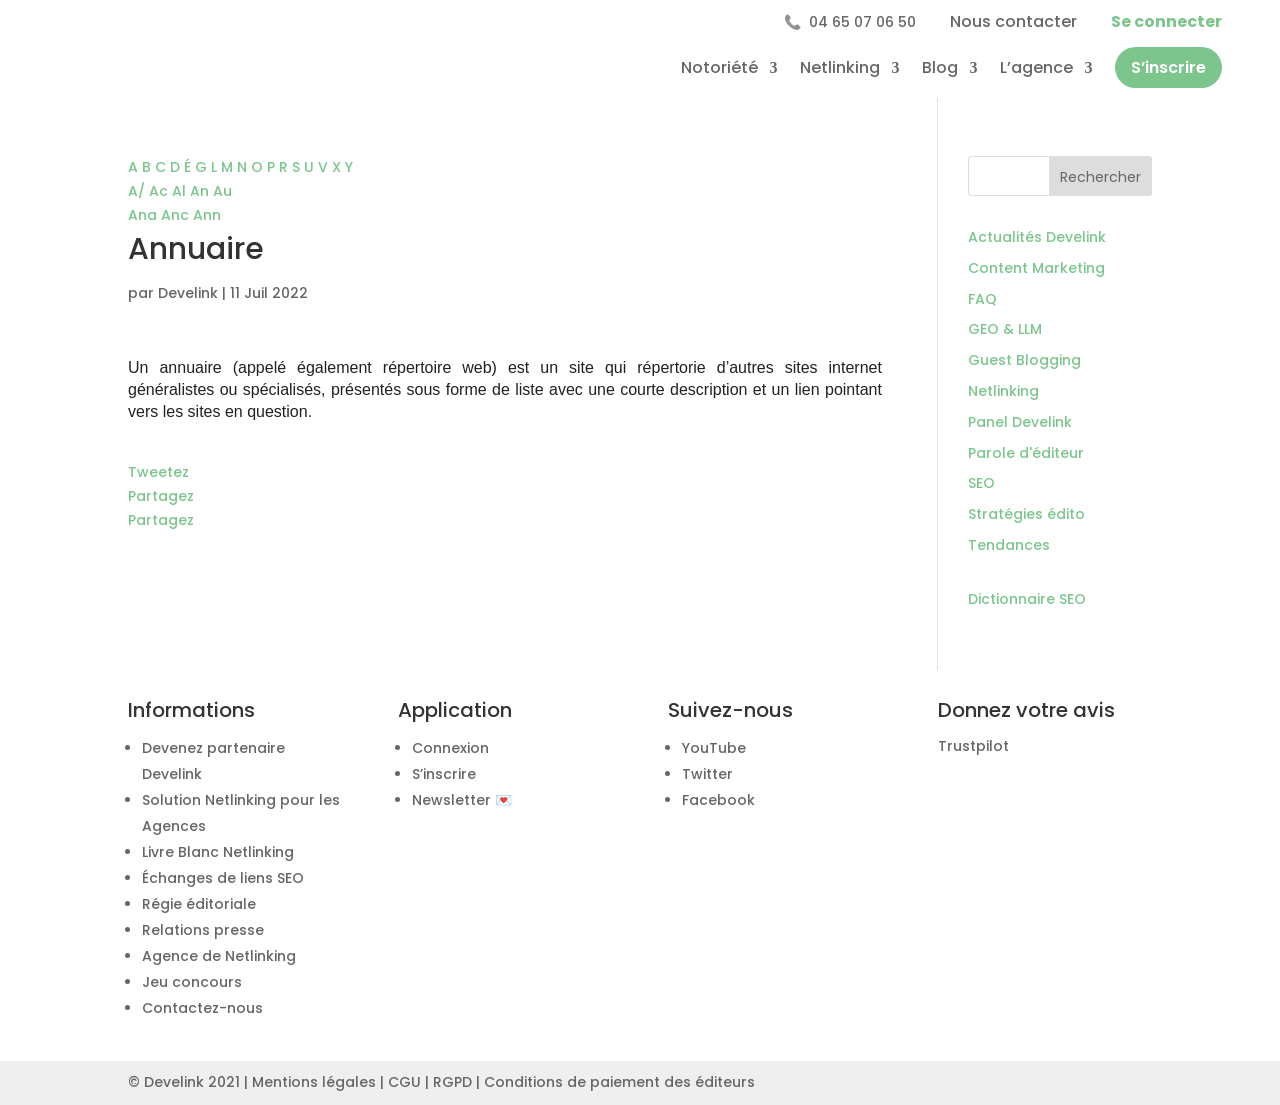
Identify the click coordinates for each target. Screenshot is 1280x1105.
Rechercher (1100, 177)
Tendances (1009, 545)
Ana (144, 215)
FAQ (982, 299)
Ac (160, 191)
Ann (207, 215)
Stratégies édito (1026, 514)
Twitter (707, 774)
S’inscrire (1168, 67)
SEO (981, 483)
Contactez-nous (202, 1008)
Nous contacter (1013, 21)
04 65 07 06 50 (850, 22)
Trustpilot (973, 746)
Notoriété (719, 67)
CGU (404, 1082)
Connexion (450, 748)
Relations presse (203, 930)
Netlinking (840, 67)
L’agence (1036, 67)
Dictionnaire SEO (1027, 599)
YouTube (714, 748)
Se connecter (1166, 21)
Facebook (718, 800)
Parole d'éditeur (1026, 453)
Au (222, 191)
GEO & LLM (1005, 329)
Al (181, 191)
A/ (138, 191)
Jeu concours (192, 982)
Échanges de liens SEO (223, 878)
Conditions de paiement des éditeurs (619, 1082)
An (201, 191)
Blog (940, 67)
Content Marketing (1036, 268)
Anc (177, 215)
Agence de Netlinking (219, 956)
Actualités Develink (1037, 237)
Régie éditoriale (199, 904)
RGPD (452, 1082)
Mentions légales (314, 1082)
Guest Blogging (1024, 360)
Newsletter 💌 (462, 800)
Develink (188, 293)
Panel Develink (1020, 422)
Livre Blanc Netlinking (218, 852)
